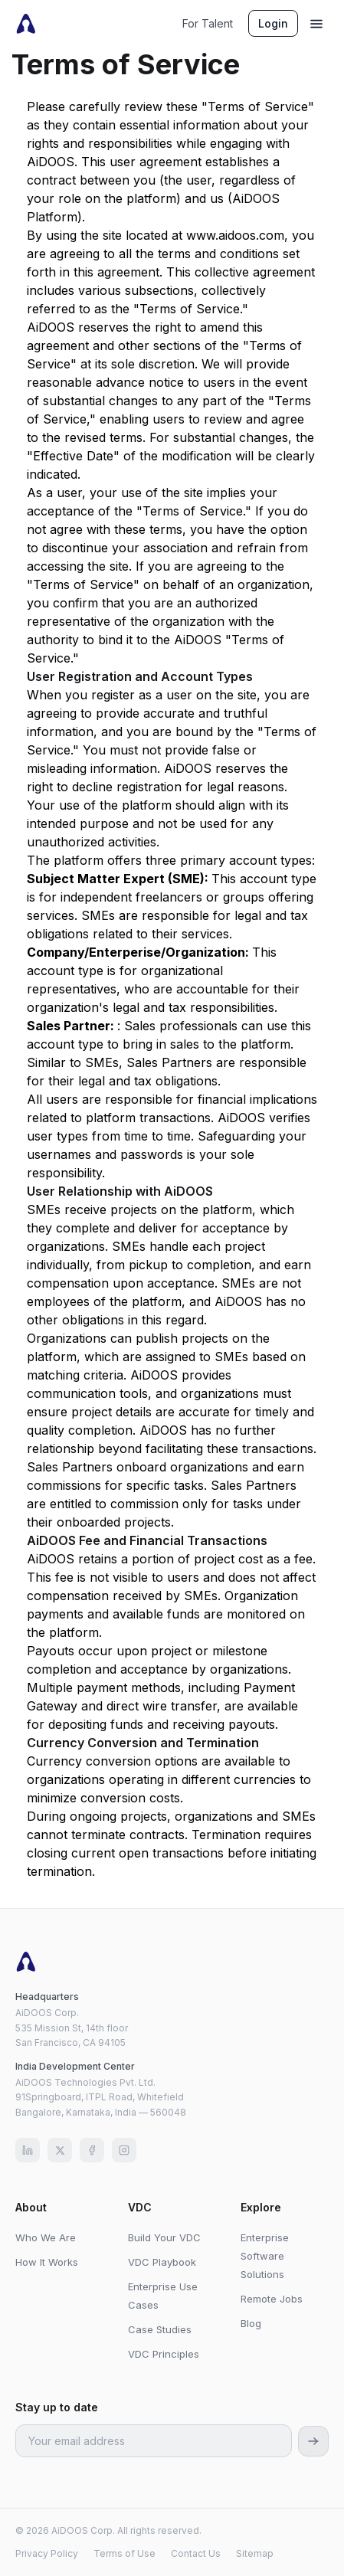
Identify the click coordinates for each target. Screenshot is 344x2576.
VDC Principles (163, 2354)
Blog (251, 2323)
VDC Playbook (162, 2262)
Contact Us (196, 2553)
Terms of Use (124, 2553)
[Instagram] (124, 2150)
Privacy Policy (46, 2553)
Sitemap (255, 2553)
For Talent (207, 23)
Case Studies (160, 2329)
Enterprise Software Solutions (265, 2255)
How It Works (46, 2262)
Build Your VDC (164, 2237)
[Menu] (316, 23)
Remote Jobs (272, 2299)
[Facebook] (92, 2150)
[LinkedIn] (27, 2150)
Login (273, 23)
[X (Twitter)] (60, 2150)
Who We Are (45, 2237)
